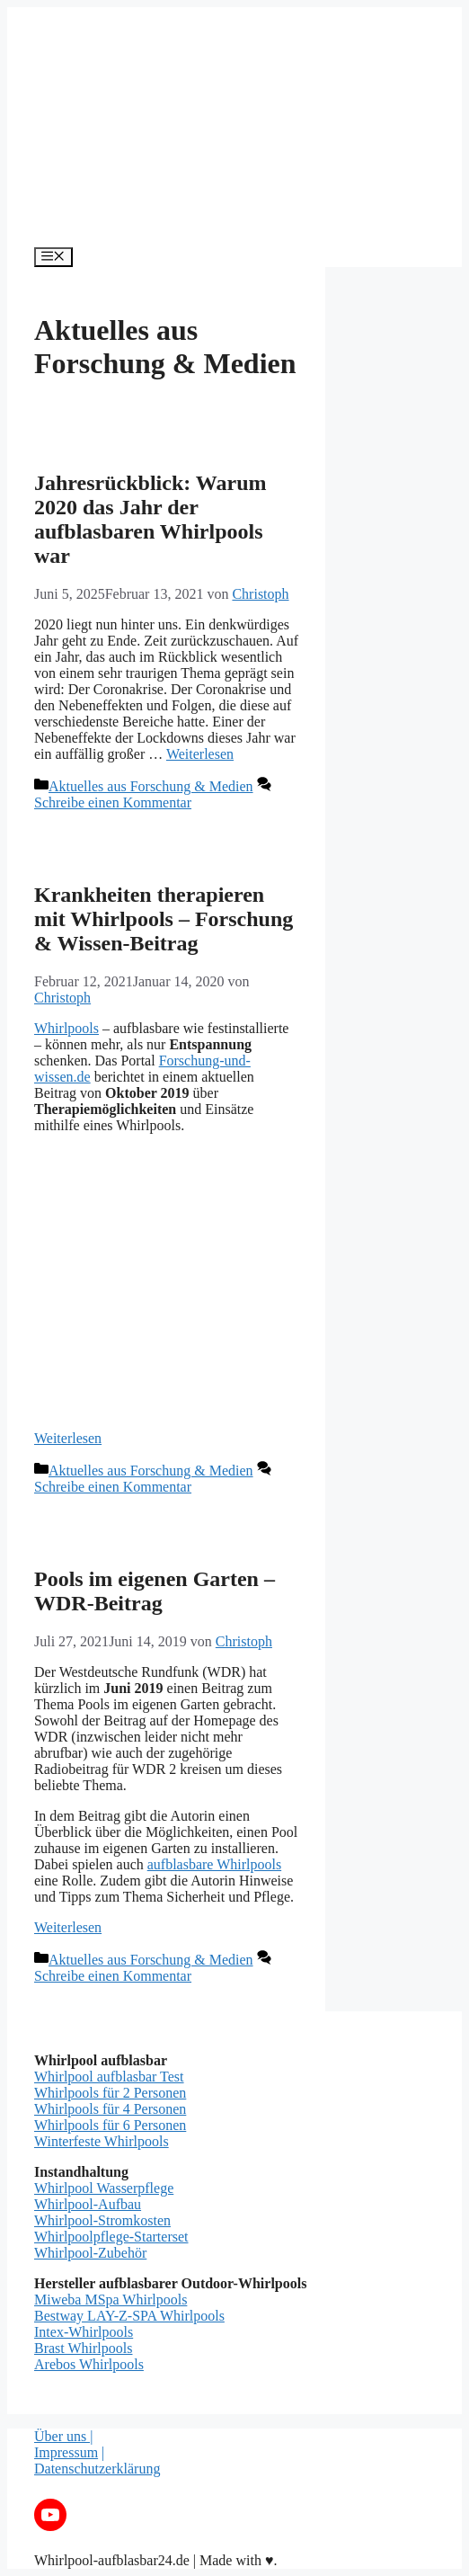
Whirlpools (66, 1028)
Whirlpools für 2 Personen (110, 2092)
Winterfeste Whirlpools (101, 2141)
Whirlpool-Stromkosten (102, 2220)
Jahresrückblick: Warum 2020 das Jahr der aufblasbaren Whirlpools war (150, 519)
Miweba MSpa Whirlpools (110, 2299)
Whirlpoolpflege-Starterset (111, 2236)
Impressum (66, 2452)
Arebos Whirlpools (89, 2364)
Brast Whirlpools (83, 2348)
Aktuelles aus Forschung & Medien (151, 786)
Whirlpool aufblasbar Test (109, 2076)
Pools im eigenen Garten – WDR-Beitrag (154, 1591)
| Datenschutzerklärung (97, 2460)
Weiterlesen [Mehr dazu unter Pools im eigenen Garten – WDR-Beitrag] (68, 1927)
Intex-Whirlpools (83, 2332)
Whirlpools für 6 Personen (110, 2125)
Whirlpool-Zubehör (90, 2252)
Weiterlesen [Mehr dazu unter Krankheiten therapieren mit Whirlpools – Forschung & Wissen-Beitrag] (68, 1438)
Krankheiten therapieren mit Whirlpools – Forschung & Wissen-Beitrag (163, 919)
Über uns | (63, 2436)
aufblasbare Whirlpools (214, 1864)
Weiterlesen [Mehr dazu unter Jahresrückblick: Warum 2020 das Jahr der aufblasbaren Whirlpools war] (200, 754)
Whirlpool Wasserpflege (103, 2188)
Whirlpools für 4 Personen (110, 2109)
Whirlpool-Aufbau (87, 2204)
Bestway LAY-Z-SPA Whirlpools (129, 2315)
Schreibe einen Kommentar (112, 802)
